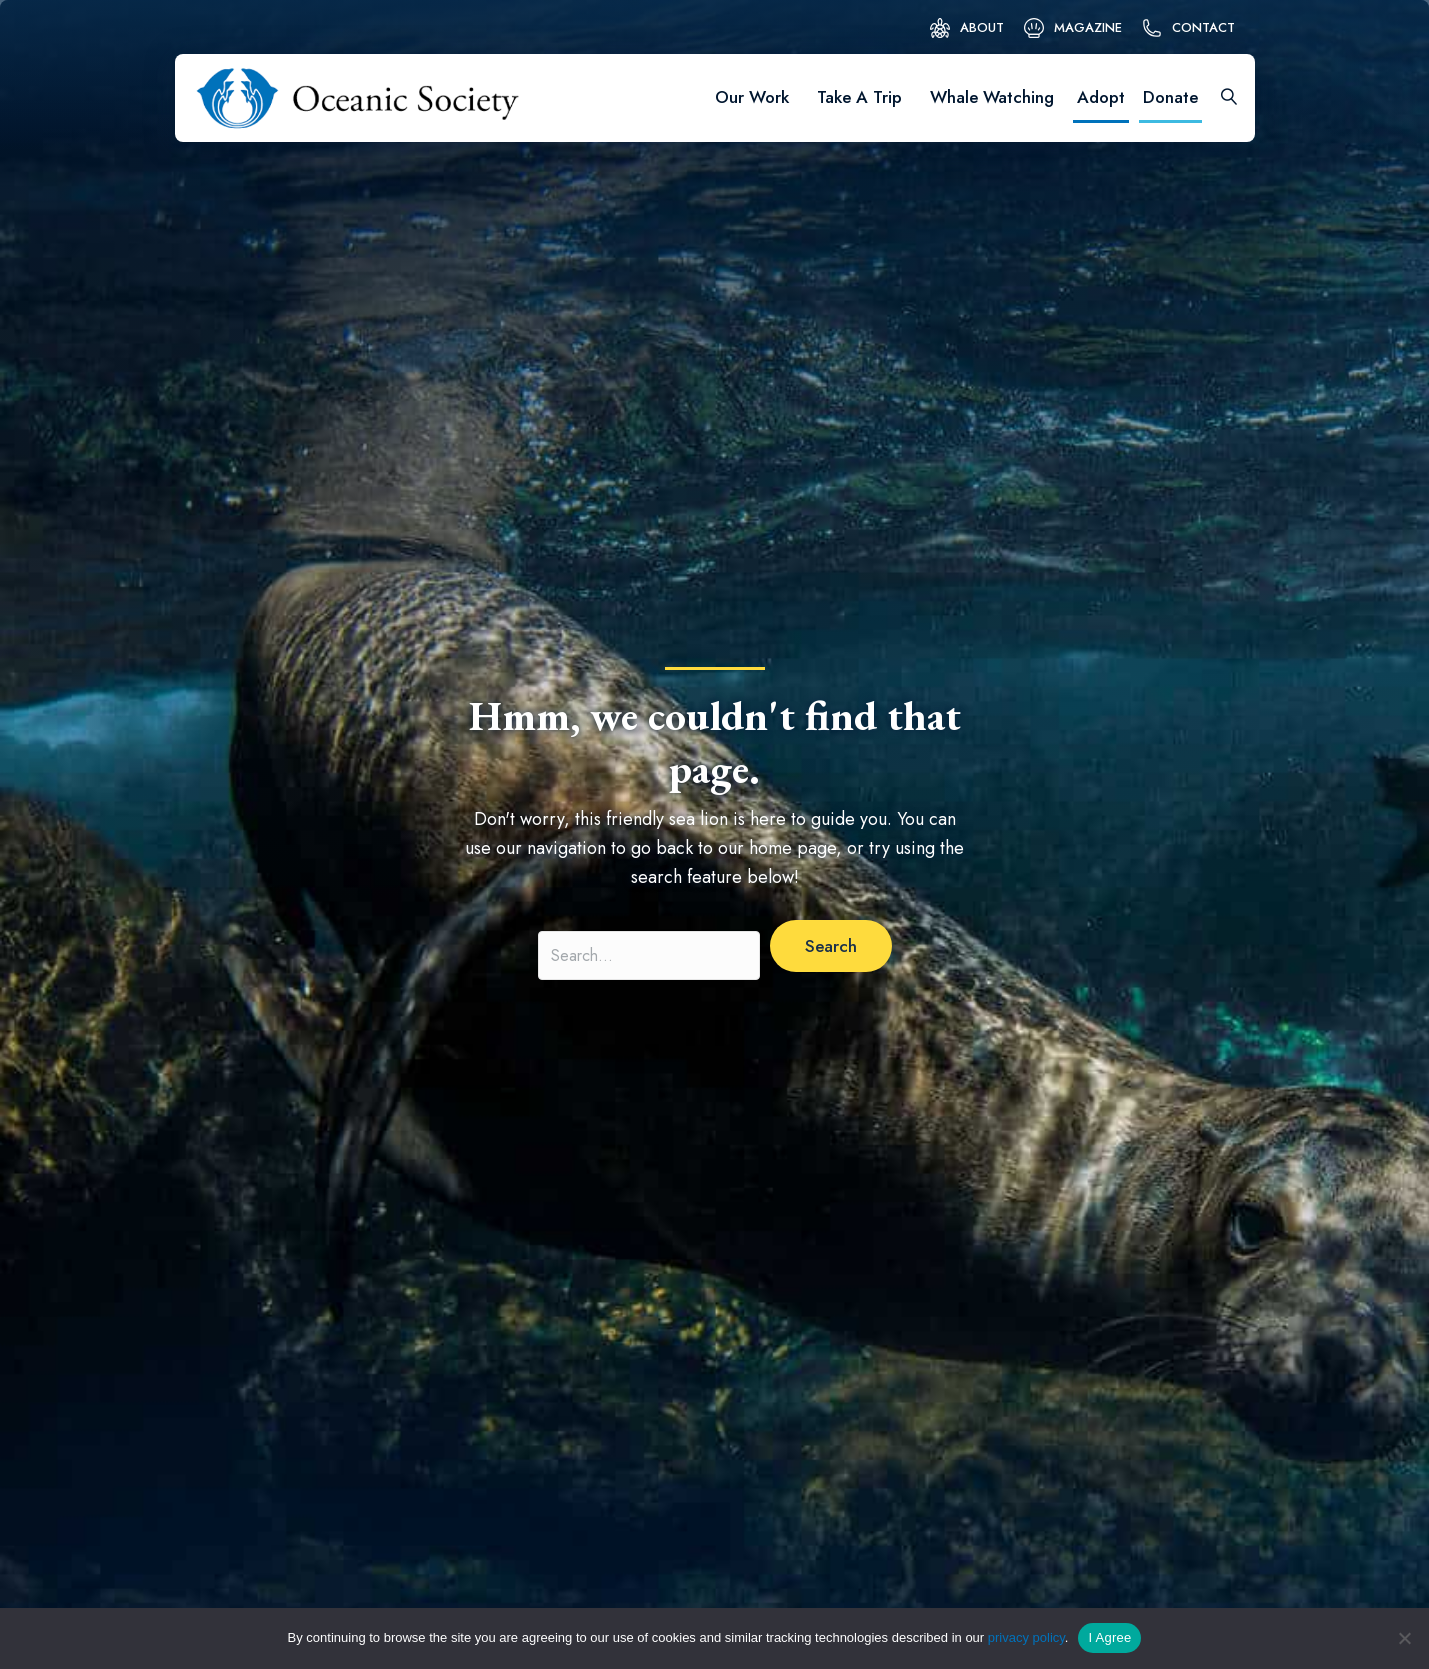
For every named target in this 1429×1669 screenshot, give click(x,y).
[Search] (1222, 98)
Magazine (1088, 27)
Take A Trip (859, 97)
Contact (1203, 27)
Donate (1170, 97)
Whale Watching (992, 97)
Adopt (1101, 97)
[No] (1404, 1638)
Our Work (752, 97)
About (982, 27)
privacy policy (1026, 1637)
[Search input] (649, 955)
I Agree (1109, 1637)
